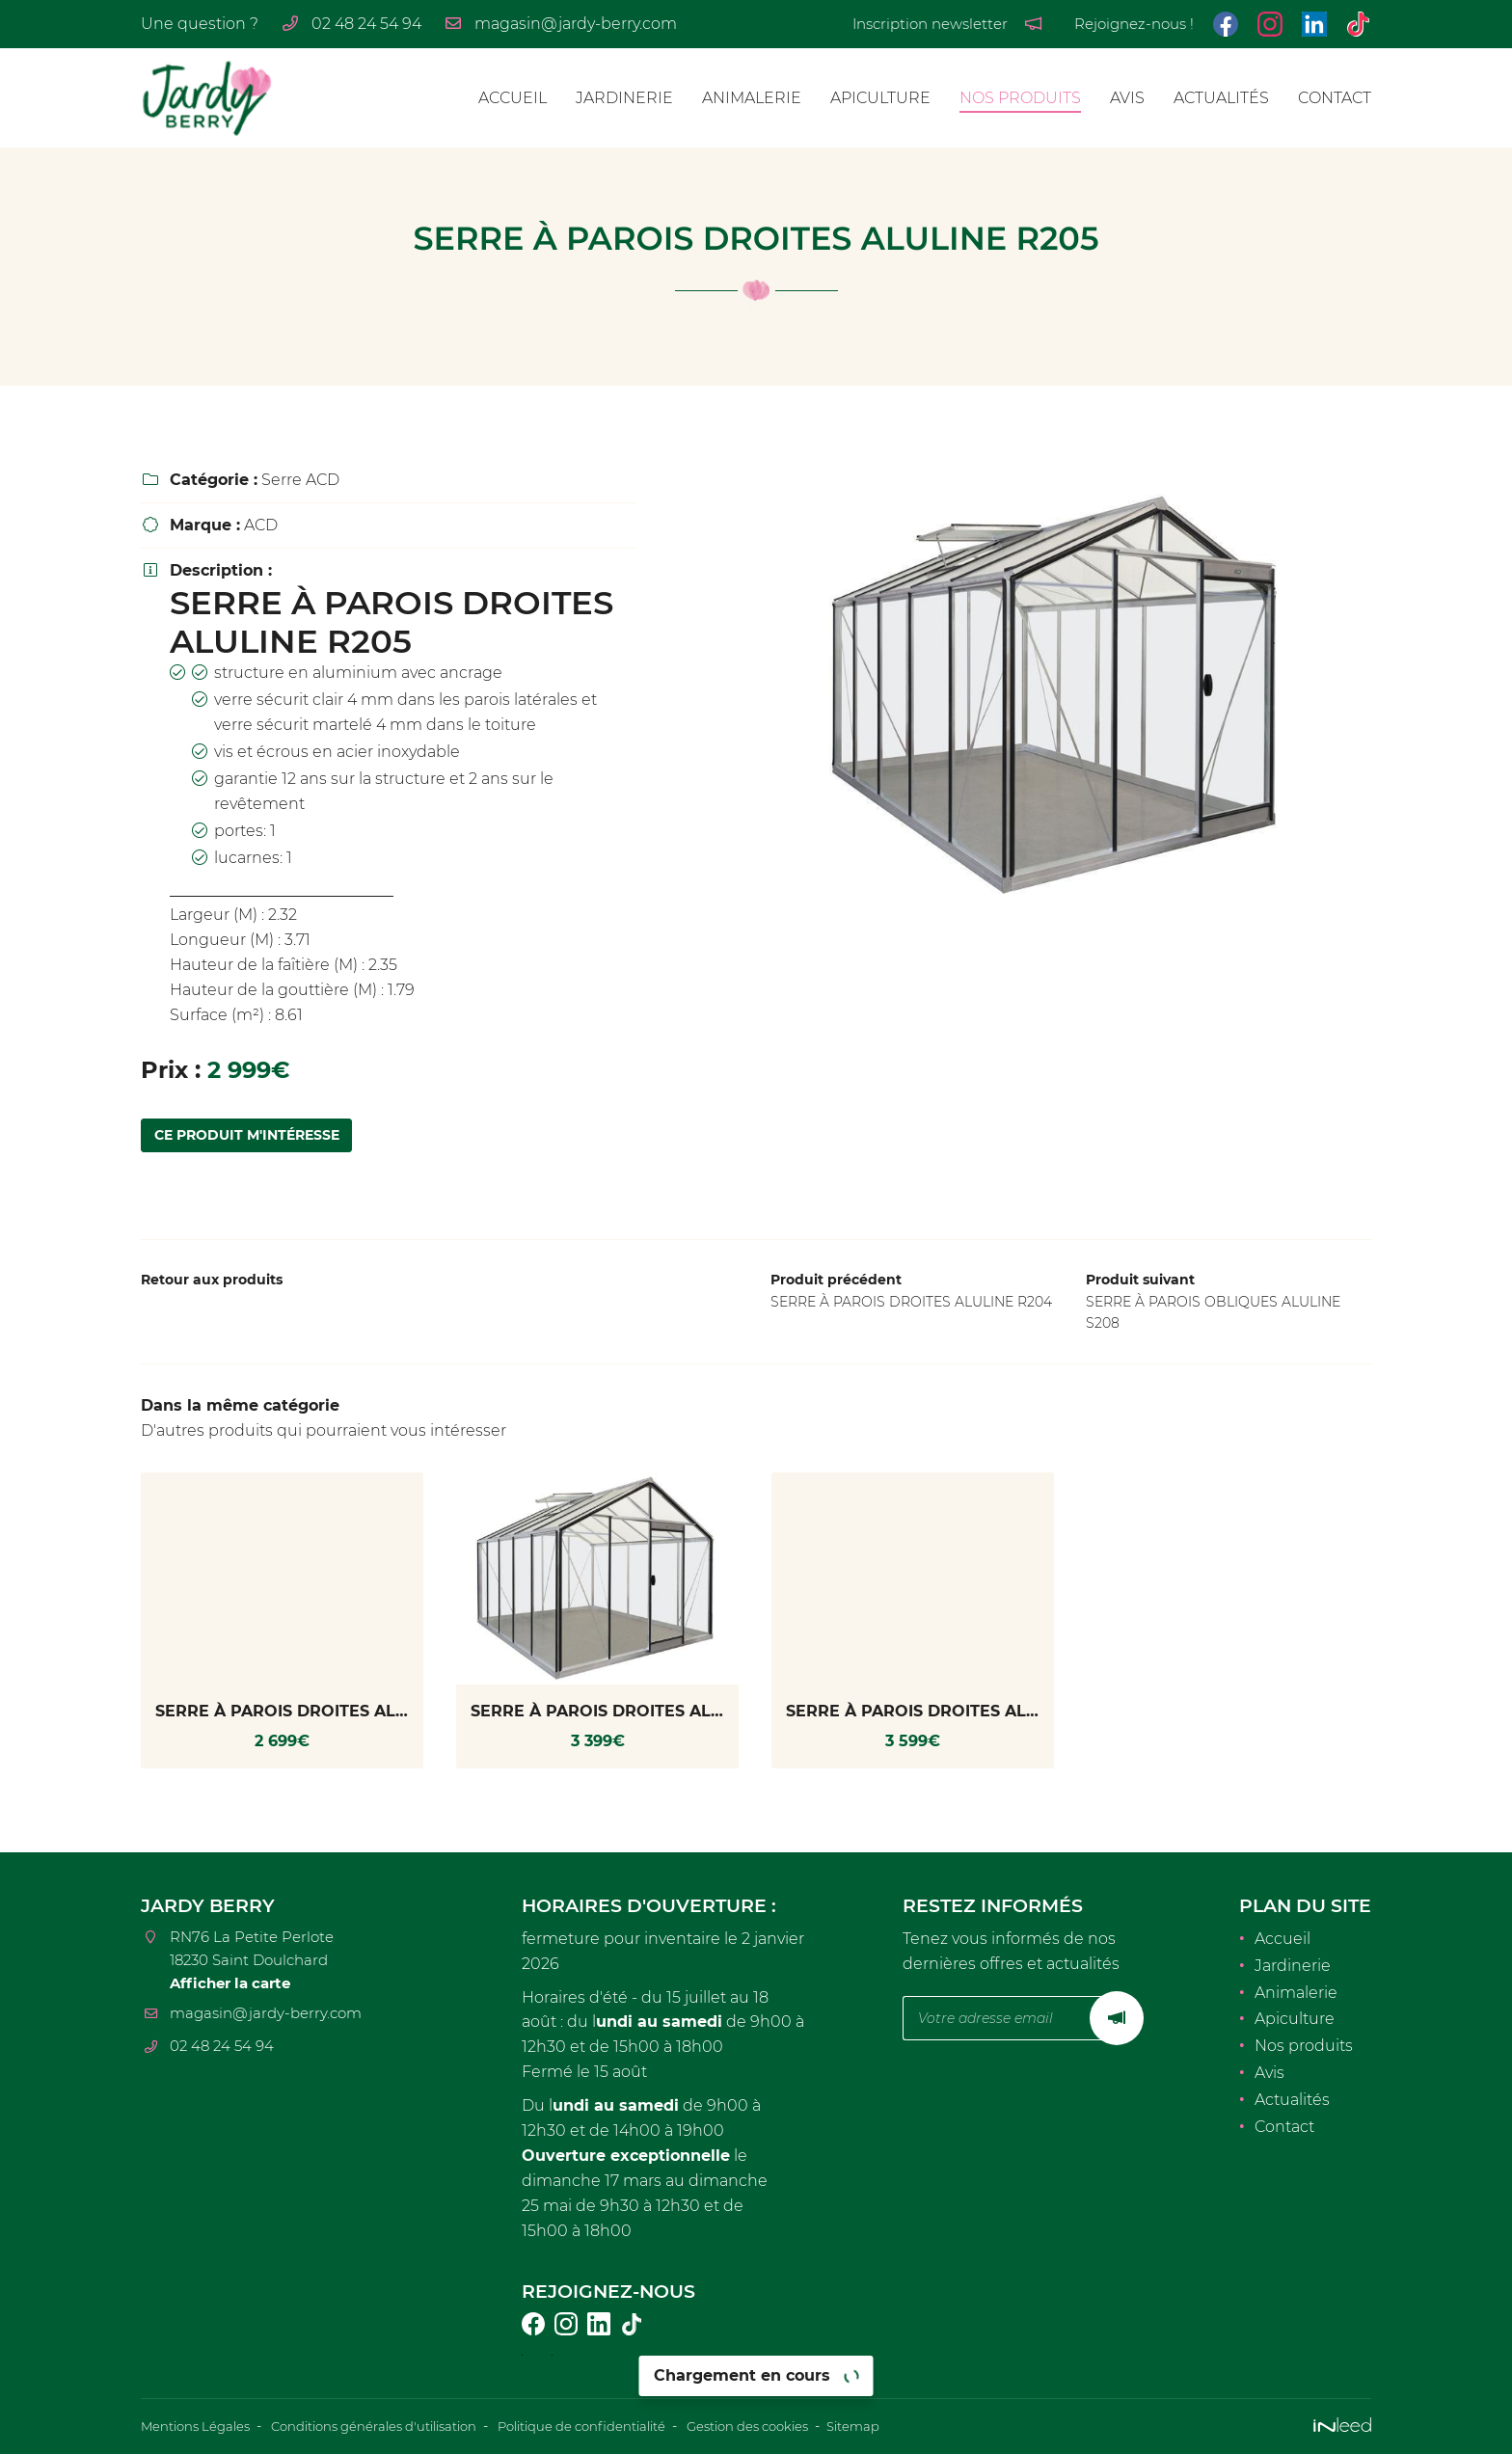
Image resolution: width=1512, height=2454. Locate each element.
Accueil (512, 98)
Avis (1127, 98)
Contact (1334, 98)
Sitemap (913, 2427)
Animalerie (751, 98)
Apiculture (880, 98)
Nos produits (1020, 98)
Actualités (1221, 98)
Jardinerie (624, 98)
